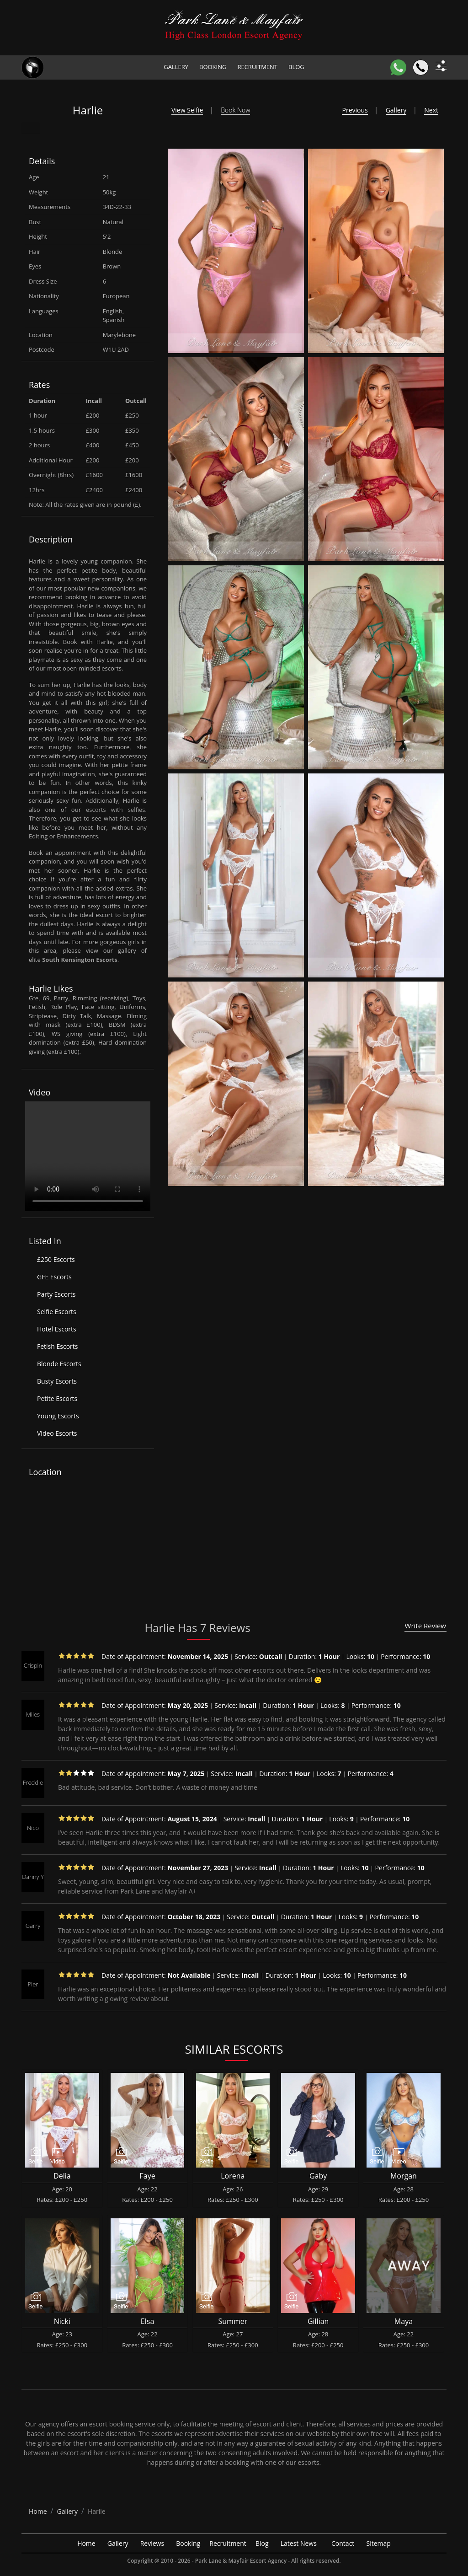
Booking (212, 67)
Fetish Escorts (57, 1346)
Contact (342, 2543)
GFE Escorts (54, 1276)
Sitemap (379, 2543)
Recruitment (257, 67)
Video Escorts (57, 1433)
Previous (354, 110)
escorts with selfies (115, 809)
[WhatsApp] (398, 67)
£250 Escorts (56, 1259)
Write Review (425, 1625)
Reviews (152, 2543)
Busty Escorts (57, 1381)
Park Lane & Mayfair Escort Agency (241, 2561)
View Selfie (187, 110)
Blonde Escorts (59, 1363)
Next (431, 110)
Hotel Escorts (56, 1329)
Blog (296, 67)
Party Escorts (56, 1294)
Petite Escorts (57, 1398)
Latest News (299, 2543)
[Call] (421, 67)
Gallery (176, 67)
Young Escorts (58, 1415)
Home (86, 2543)
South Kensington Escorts (79, 959)
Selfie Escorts (56, 1311)
